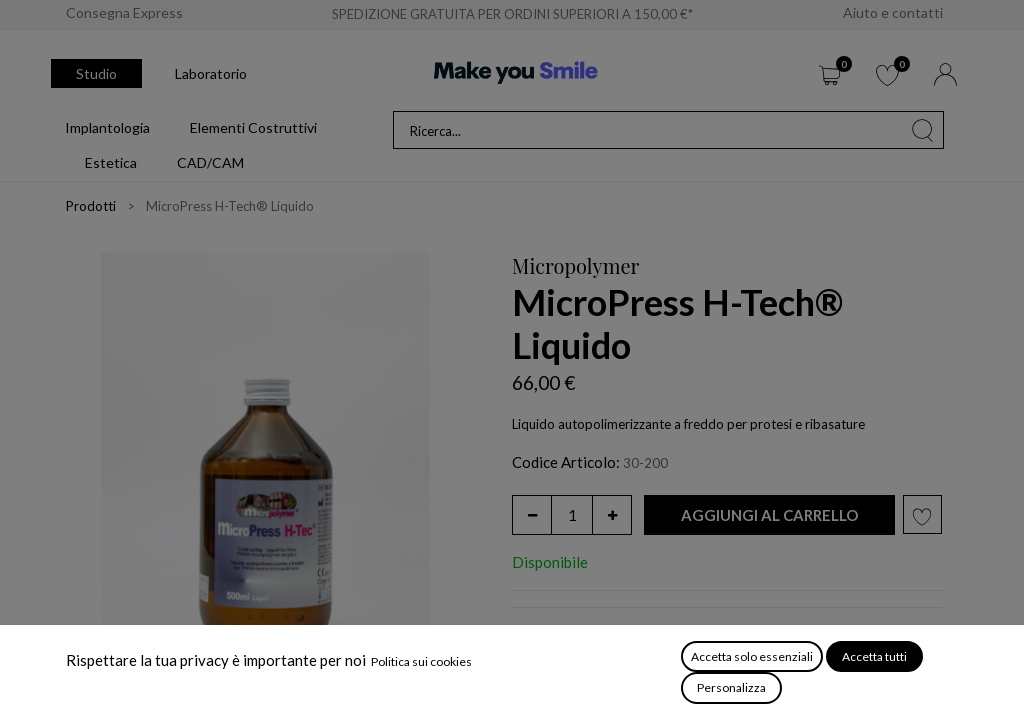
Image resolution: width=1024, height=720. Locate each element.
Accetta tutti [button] (874, 656)
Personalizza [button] (731, 687)
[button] (769, 515)
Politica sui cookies (421, 661)
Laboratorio (211, 73)
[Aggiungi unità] (612, 515)
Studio (96, 73)
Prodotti (91, 206)
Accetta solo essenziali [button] (752, 656)
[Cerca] (923, 130)
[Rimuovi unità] (532, 515)
